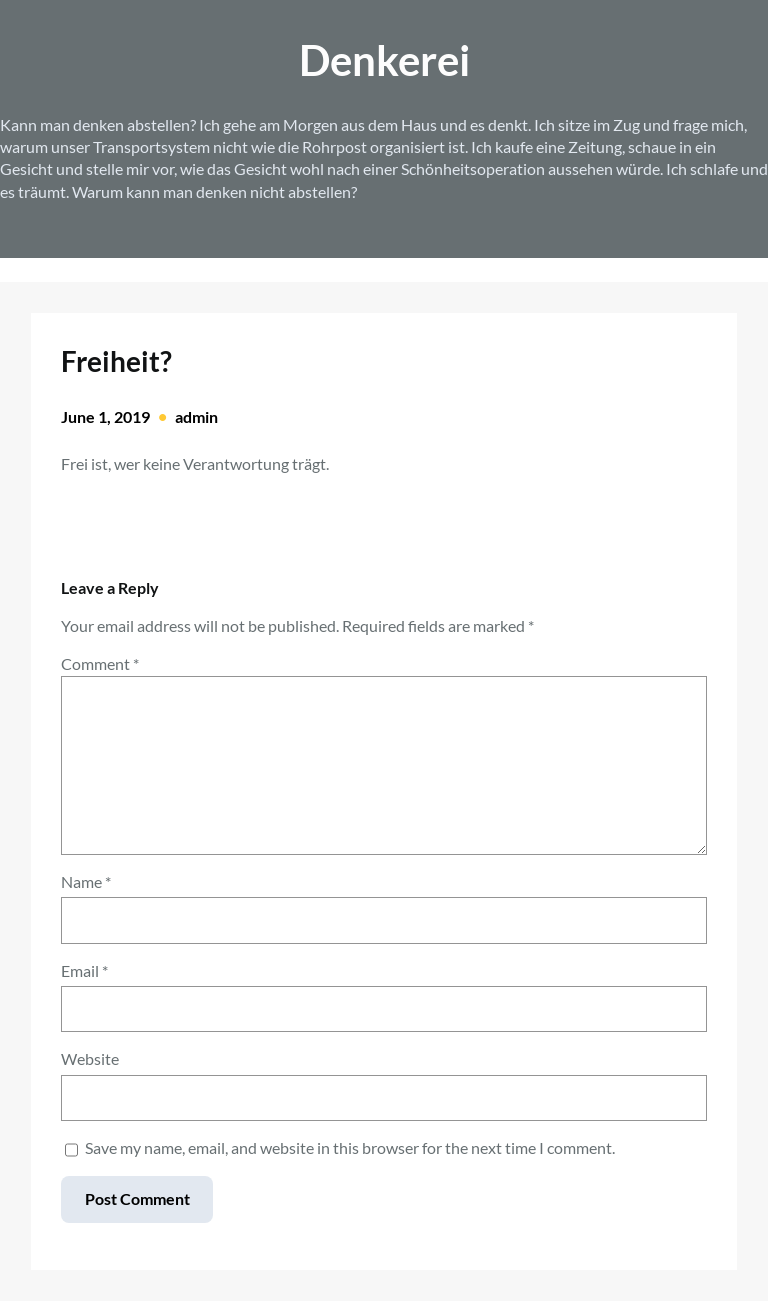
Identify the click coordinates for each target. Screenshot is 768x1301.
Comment (100, 663)
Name (86, 881)
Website (90, 1058)
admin (196, 416)
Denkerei (384, 59)
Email (84, 970)
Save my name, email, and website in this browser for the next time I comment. (350, 1147)
